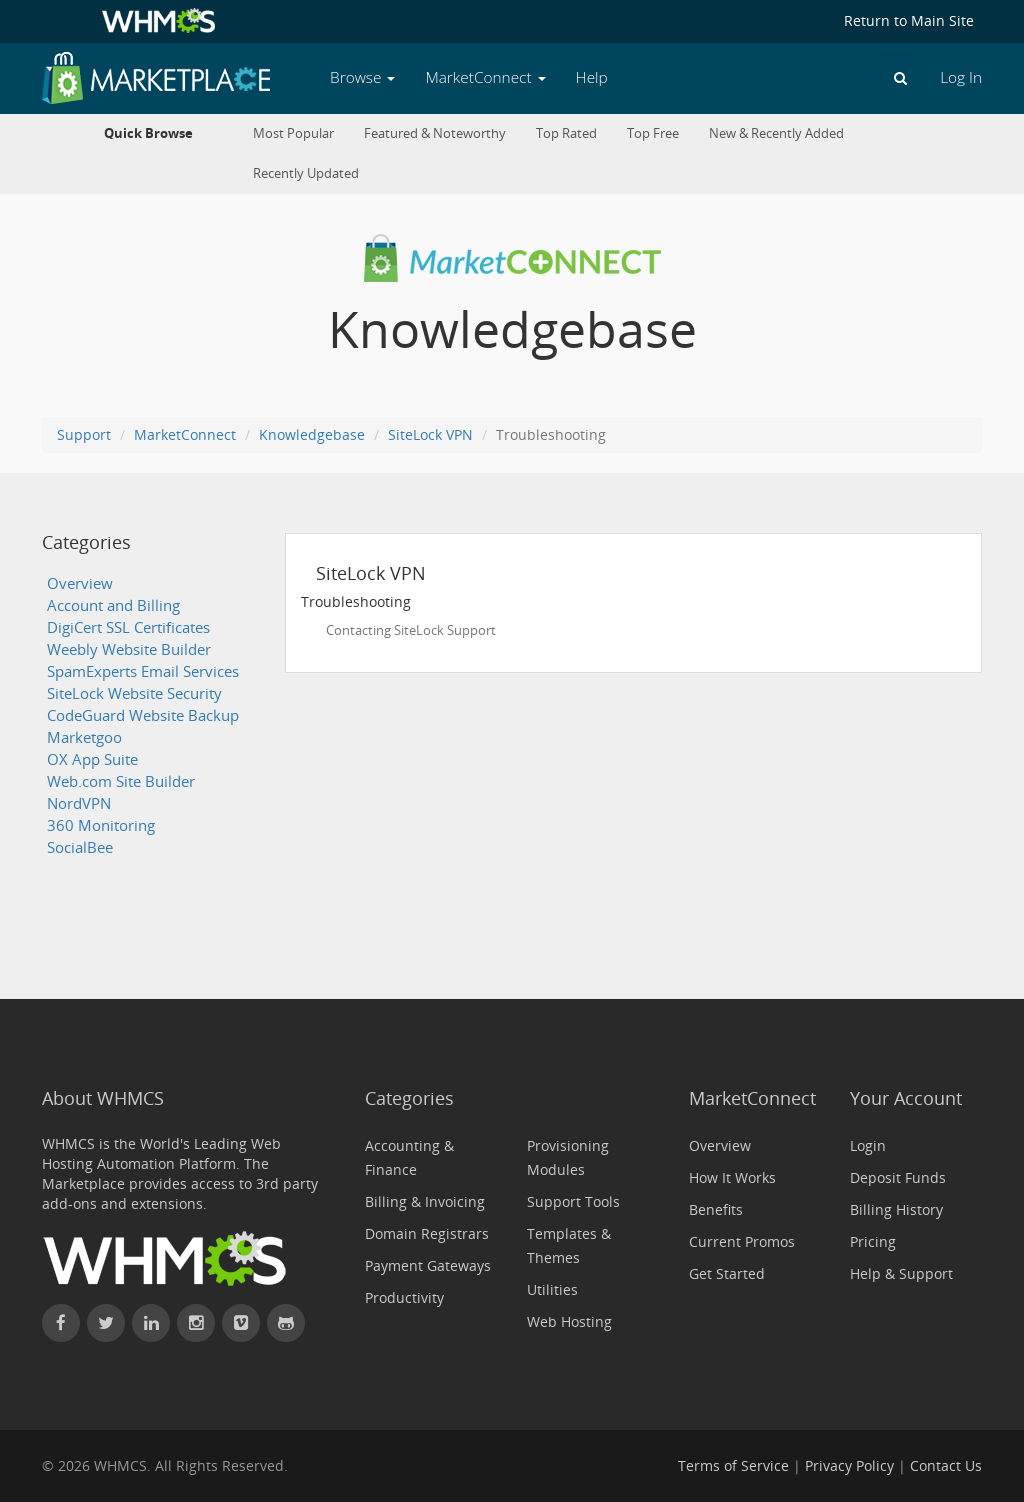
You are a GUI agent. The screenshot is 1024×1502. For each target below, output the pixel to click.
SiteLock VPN (430, 434)
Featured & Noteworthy (435, 133)
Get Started (727, 1273)
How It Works (732, 1177)
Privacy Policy (849, 1465)
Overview (80, 583)
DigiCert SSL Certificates (128, 627)
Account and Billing (113, 605)
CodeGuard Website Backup (143, 715)
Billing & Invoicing (425, 1201)
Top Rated (566, 133)
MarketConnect (185, 434)
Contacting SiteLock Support (411, 630)
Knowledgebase (312, 434)
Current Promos (742, 1241)
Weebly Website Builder (129, 649)
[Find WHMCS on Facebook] (61, 1323)
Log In (961, 77)
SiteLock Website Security (134, 693)
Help (592, 77)
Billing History (896, 1209)
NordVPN (79, 803)
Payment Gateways (428, 1265)
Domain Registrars (427, 1233)
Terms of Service (733, 1465)
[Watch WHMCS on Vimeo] (241, 1323)
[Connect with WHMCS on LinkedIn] (151, 1323)
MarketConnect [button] (485, 77)
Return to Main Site (909, 20)
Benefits (716, 1209)
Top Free (653, 133)
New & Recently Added (776, 133)
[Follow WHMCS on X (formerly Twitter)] (106, 1323)
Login (868, 1145)
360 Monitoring (101, 825)
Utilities (552, 1289)
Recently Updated (306, 173)
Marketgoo (84, 737)
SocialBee (80, 847)
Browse (362, 77)
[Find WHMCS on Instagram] (196, 1323)
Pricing (873, 1241)
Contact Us (946, 1465)
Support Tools (573, 1201)
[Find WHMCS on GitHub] (286, 1323)
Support (84, 434)
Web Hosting (569, 1321)
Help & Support (901, 1273)
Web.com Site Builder (121, 781)
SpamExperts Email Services (143, 671)
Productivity (404, 1297)
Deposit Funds (898, 1177)
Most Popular (293, 133)
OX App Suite (92, 759)
